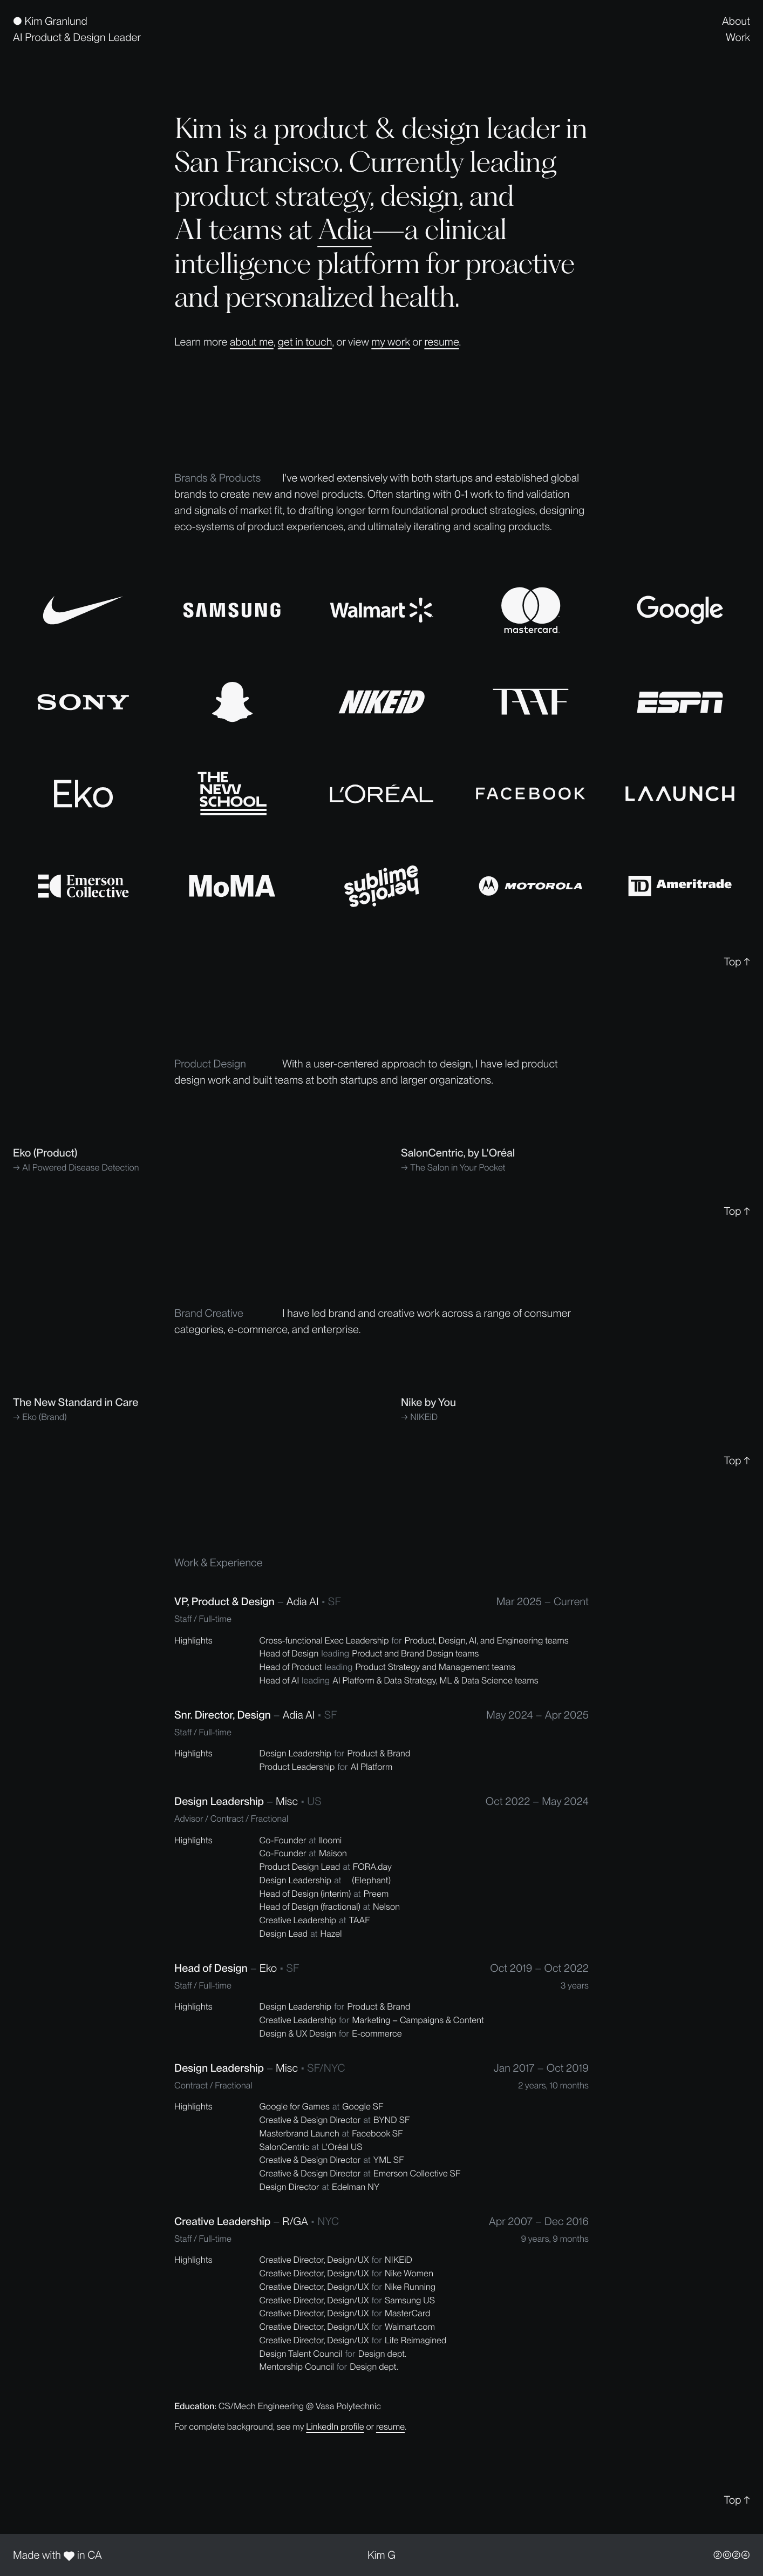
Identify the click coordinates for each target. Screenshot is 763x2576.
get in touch (305, 341)
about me (252, 341)
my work (390, 341)
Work (738, 37)
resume (441, 341)
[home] (77, 29)
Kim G (381, 2554)
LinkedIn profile (335, 2426)
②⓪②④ (731, 2554)
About (736, 21)
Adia (344, 229)
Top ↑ (737, 961)
